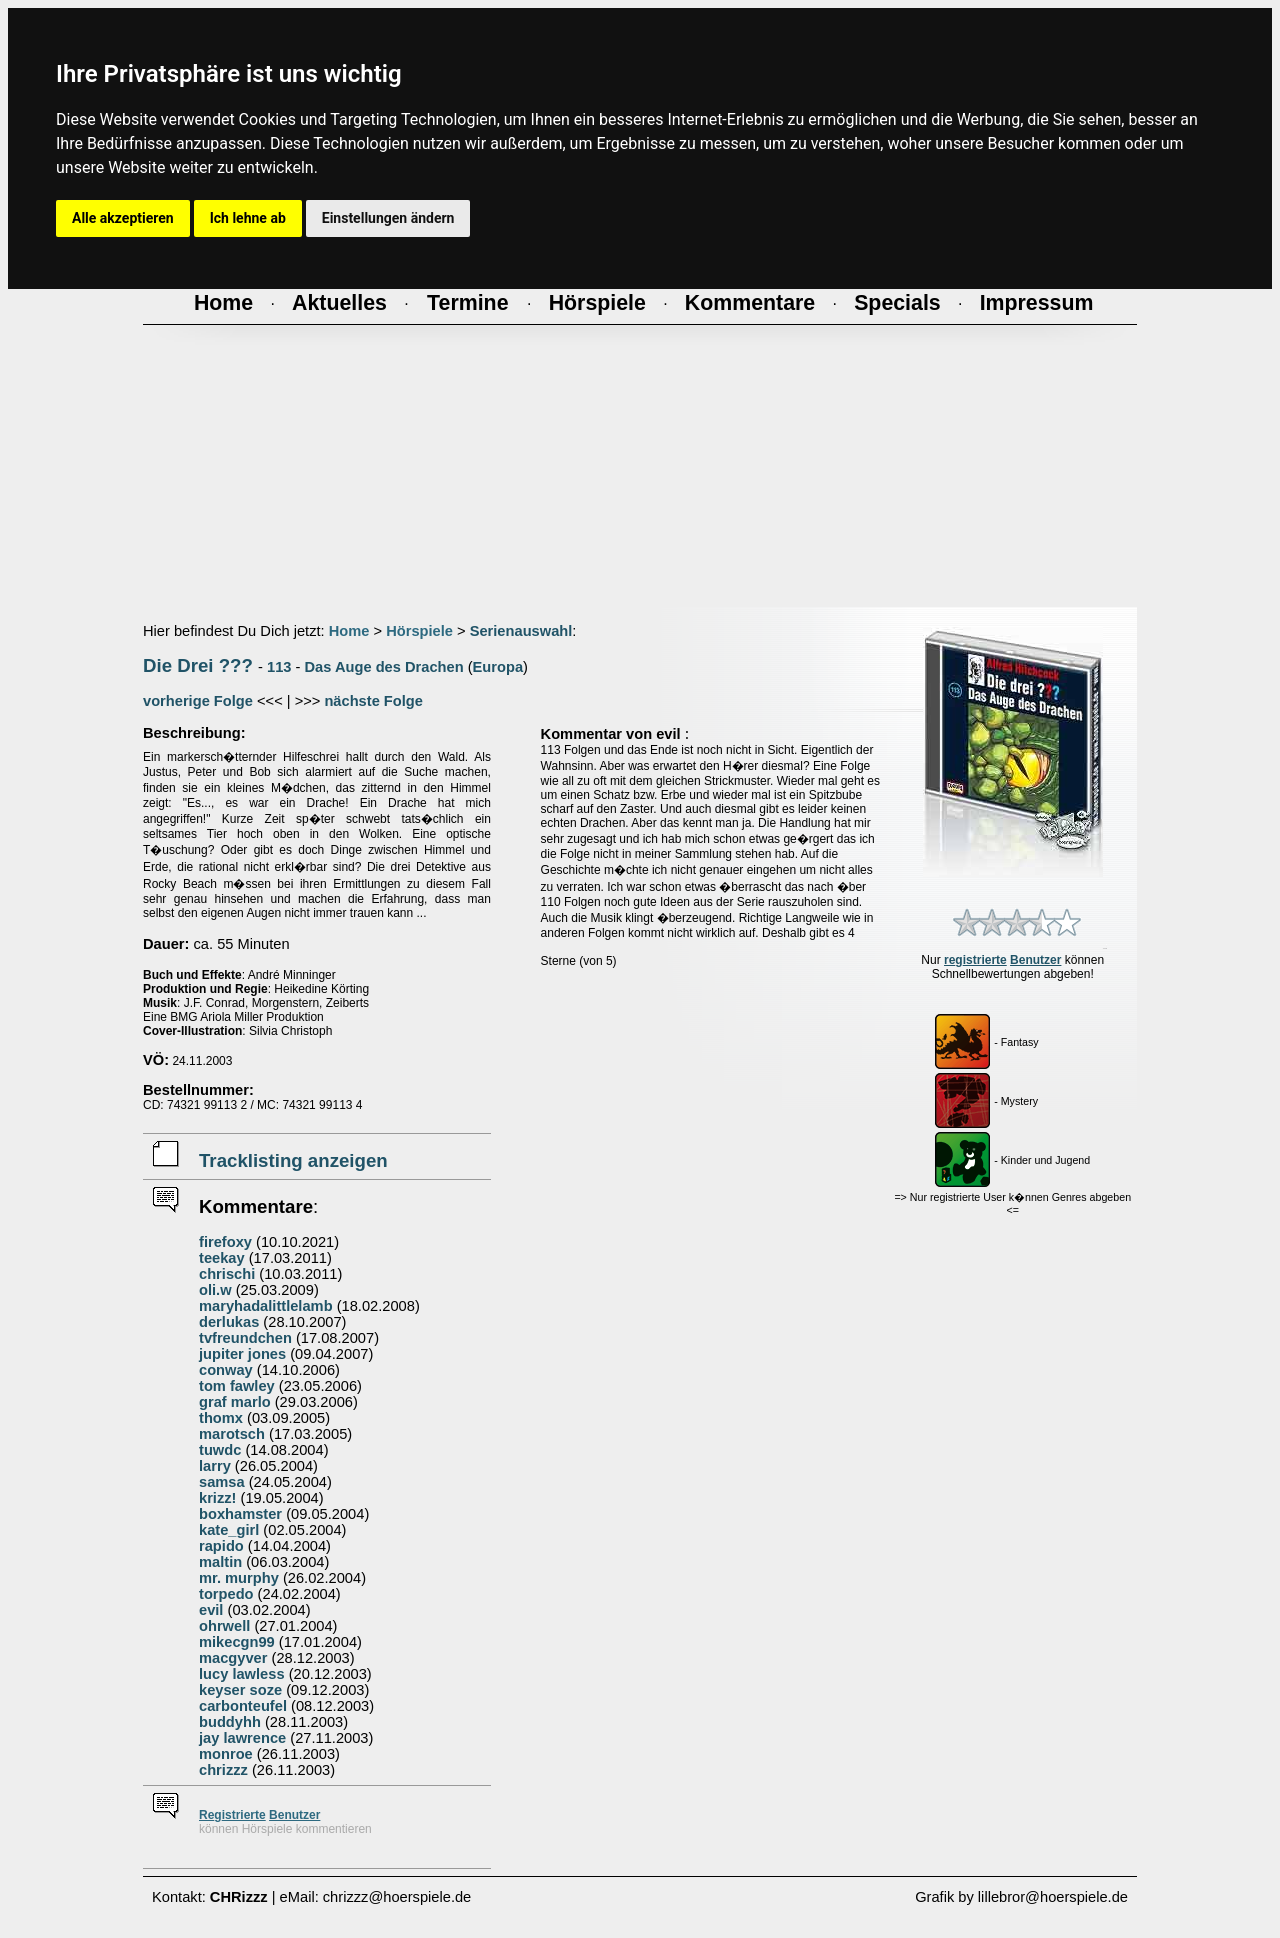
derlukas (229, 1322)
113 (279, 667)
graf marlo (235, 1402)
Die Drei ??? (198, 665)
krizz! (217, 1498)
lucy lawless (242, 1674)
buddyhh (230, 1722)
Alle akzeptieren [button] (123, 218)
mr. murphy (239, 1578)
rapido (221, 1546)
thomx (221, 1418)
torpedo (226, 1594)
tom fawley (237, 1386)
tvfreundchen (245, 1338)
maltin (220, 1562)
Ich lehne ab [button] (248, 218)
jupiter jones (242, 1354)
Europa (498, 667)
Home (349, 631)
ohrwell (224, 1626)
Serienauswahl (521, 631)
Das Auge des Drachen (384, 667)
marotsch (232, 1434)
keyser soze (240, 1690)
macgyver (233, 1658)
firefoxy (225, 1242)
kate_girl (229, 1530)
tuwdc (220, 1450)
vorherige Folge (198, 701)
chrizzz (223, 1770)
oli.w (215, 1290)
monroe (226, 1754)
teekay (222, 1258)
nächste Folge (373, 701)
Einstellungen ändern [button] (388, 218)
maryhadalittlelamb (266, 1306)
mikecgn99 (237, 1642)
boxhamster (240, 1514)
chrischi (227, 1274)
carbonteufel (243, 1706)
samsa (222, 1482)
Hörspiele (419, 631)
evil (211, 1610)
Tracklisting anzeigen (293, 1160)
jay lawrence (242, 1738)
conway (226, 1370)
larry (215, 1466)
